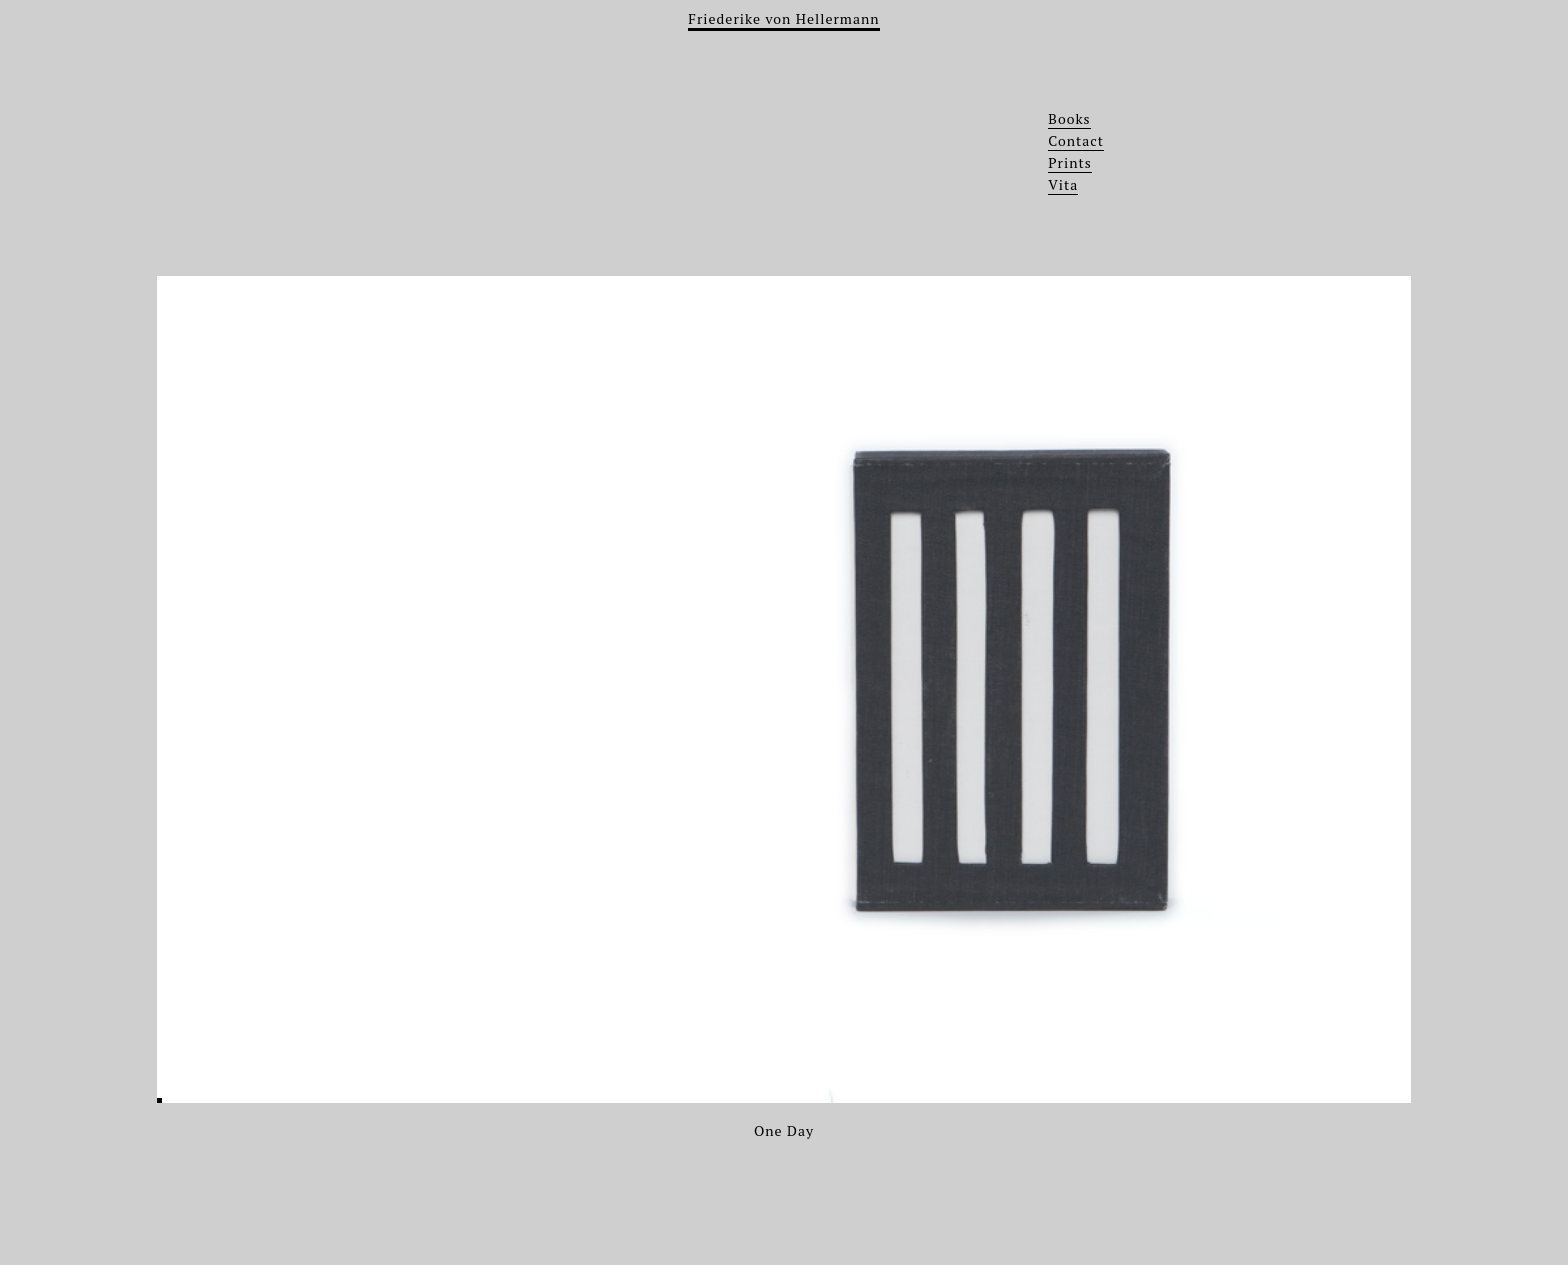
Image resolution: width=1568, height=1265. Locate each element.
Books (1069, 118)
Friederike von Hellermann (783, 18)
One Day (784, 1130)
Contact (1076, 140)
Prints (1070, 162)
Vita (1063, 184)
